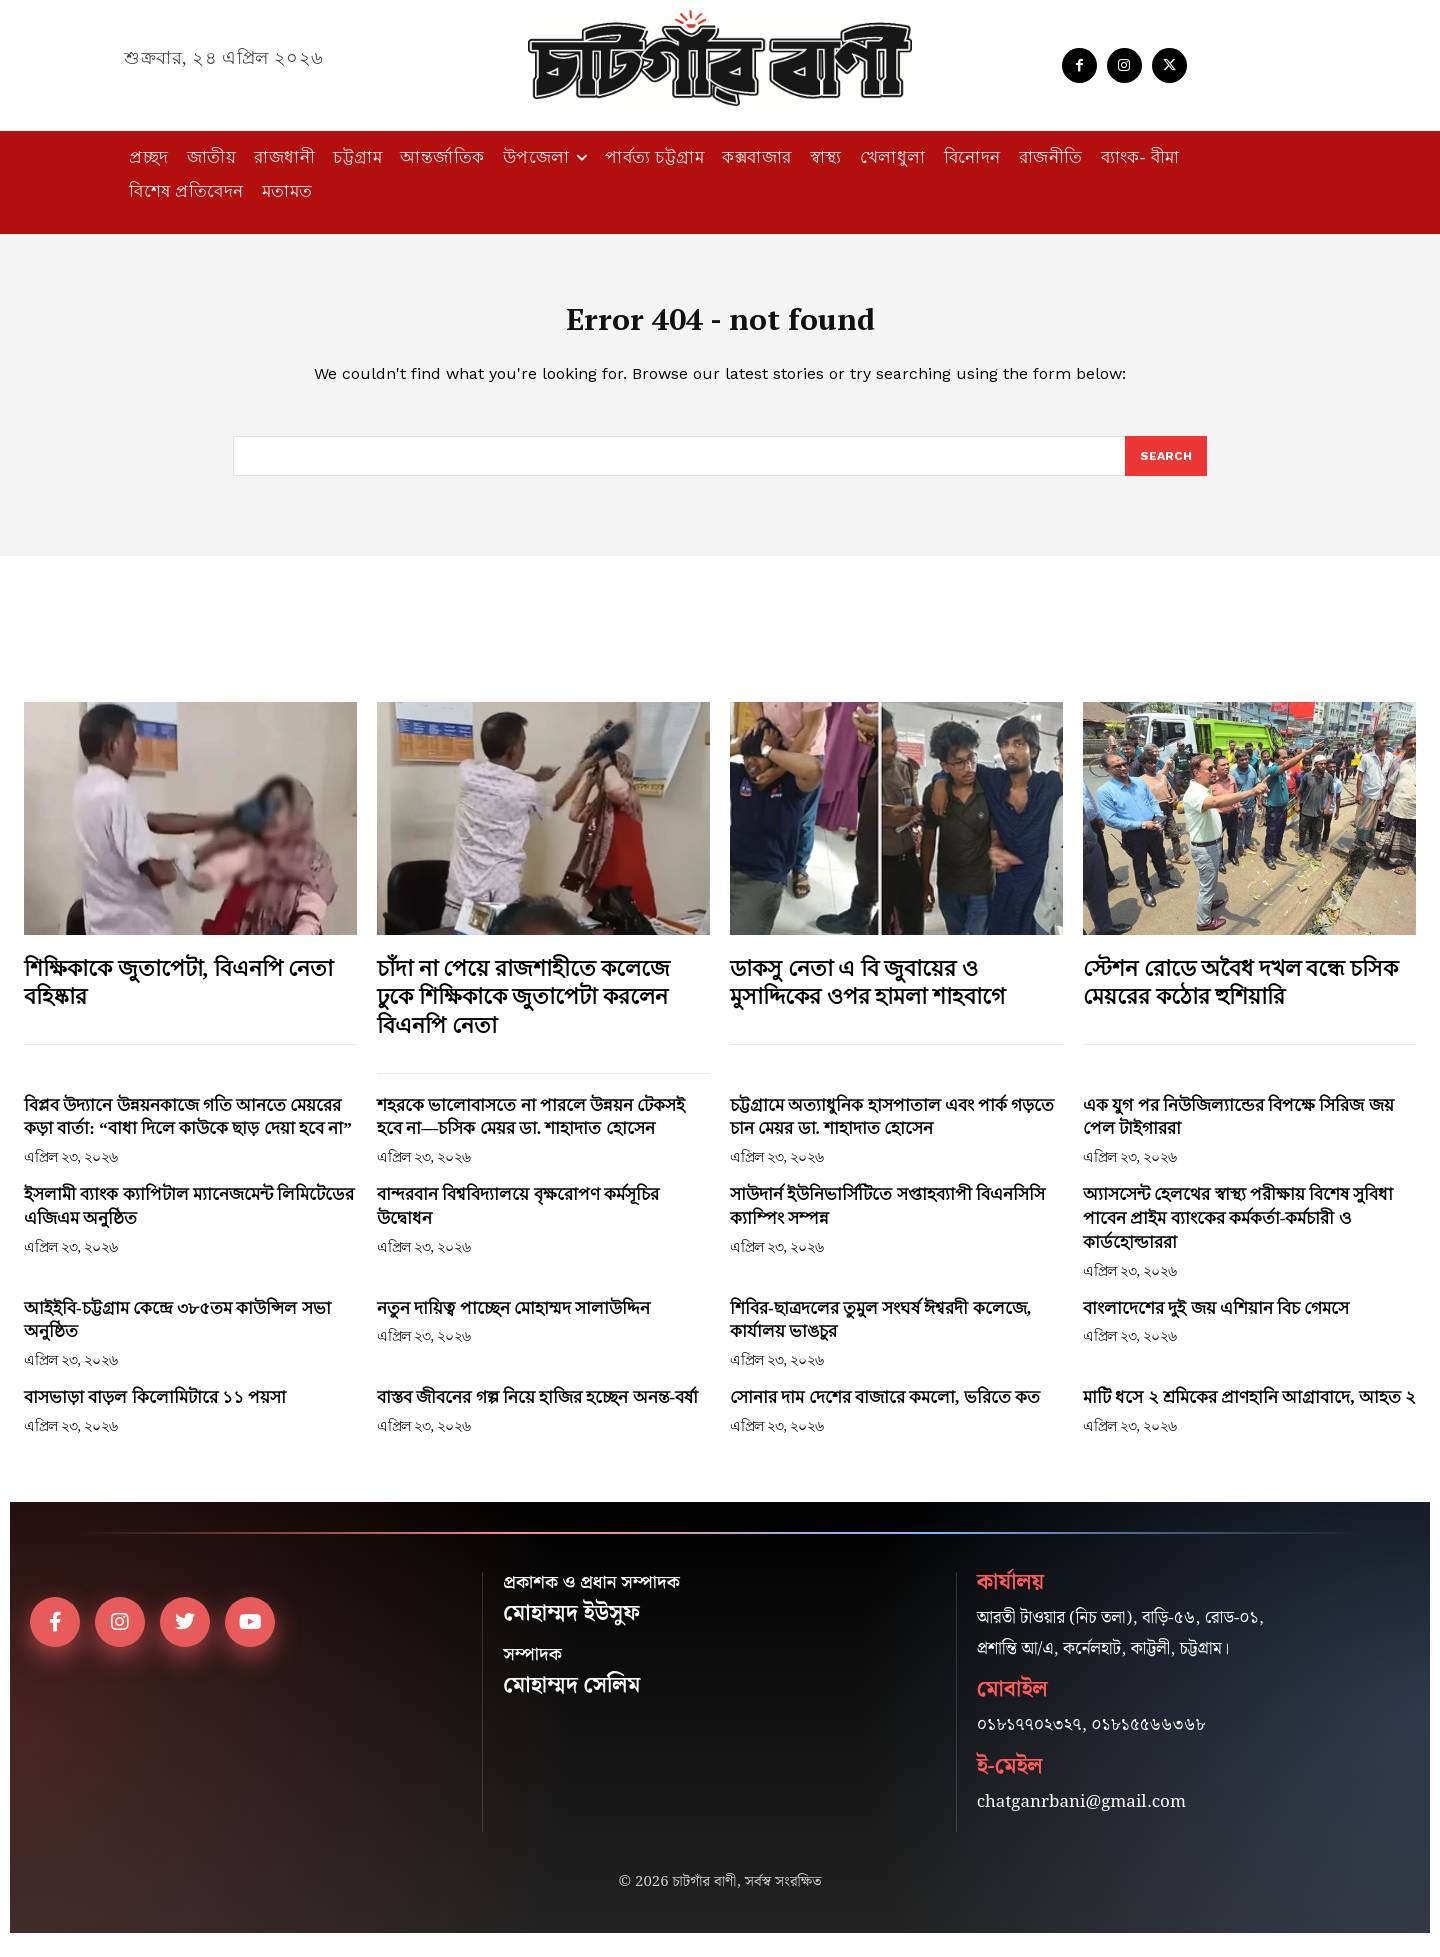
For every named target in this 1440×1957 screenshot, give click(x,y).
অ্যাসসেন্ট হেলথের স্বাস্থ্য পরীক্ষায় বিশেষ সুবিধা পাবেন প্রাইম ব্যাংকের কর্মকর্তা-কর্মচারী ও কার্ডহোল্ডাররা (1238, 1232)
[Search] (1165, 469)
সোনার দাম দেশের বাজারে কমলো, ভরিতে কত (885, 1411)
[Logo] (720, 58)
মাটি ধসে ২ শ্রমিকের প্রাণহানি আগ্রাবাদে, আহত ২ (1249, 1411)
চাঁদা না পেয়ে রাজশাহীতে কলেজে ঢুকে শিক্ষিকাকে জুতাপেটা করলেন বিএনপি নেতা (523, 1010)
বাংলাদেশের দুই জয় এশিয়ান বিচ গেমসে (1216, 1321)
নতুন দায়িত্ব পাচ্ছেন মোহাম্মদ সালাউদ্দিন (513, 1321)
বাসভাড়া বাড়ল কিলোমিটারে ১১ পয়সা (155, 1411)
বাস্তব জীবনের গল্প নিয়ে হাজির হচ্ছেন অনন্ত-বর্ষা (537, 1411)
